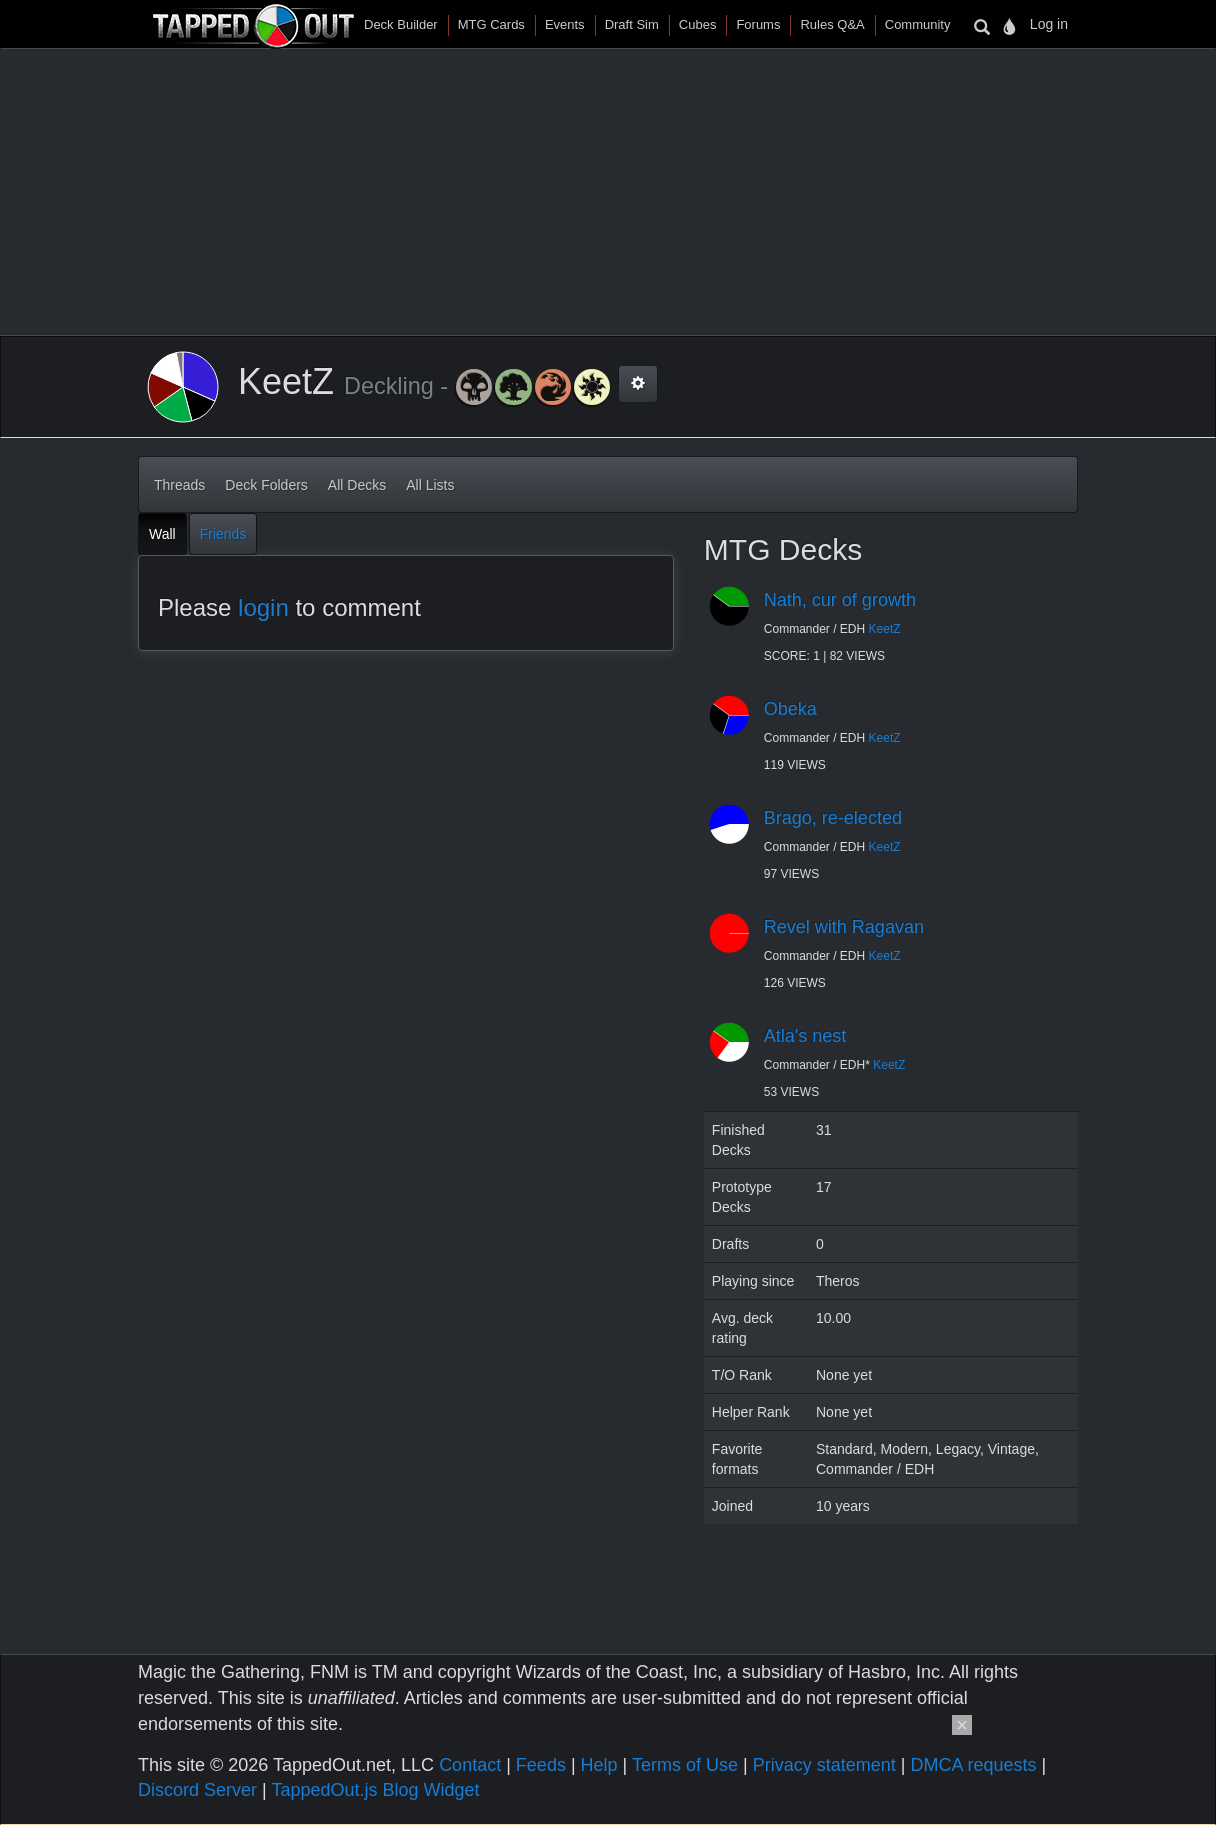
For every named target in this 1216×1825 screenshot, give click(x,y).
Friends (223, 534)
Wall (162, 534)
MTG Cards (491, 24)
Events (565, 24)
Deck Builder (401, 24)
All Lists (430, 485)
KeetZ (885, 629)
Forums (758, 24)
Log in (1049, 24)
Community (918, 24)
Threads (179, 485)
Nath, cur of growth (840, 600)
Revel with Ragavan (844, 927)
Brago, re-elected (833, 818)
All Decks (357, 485)
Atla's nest (805, 1036)
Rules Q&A (832, 24)
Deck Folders (266, 485)
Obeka (790, 709)
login (263, 607)
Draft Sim (632, 24)
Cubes (698, 24)
